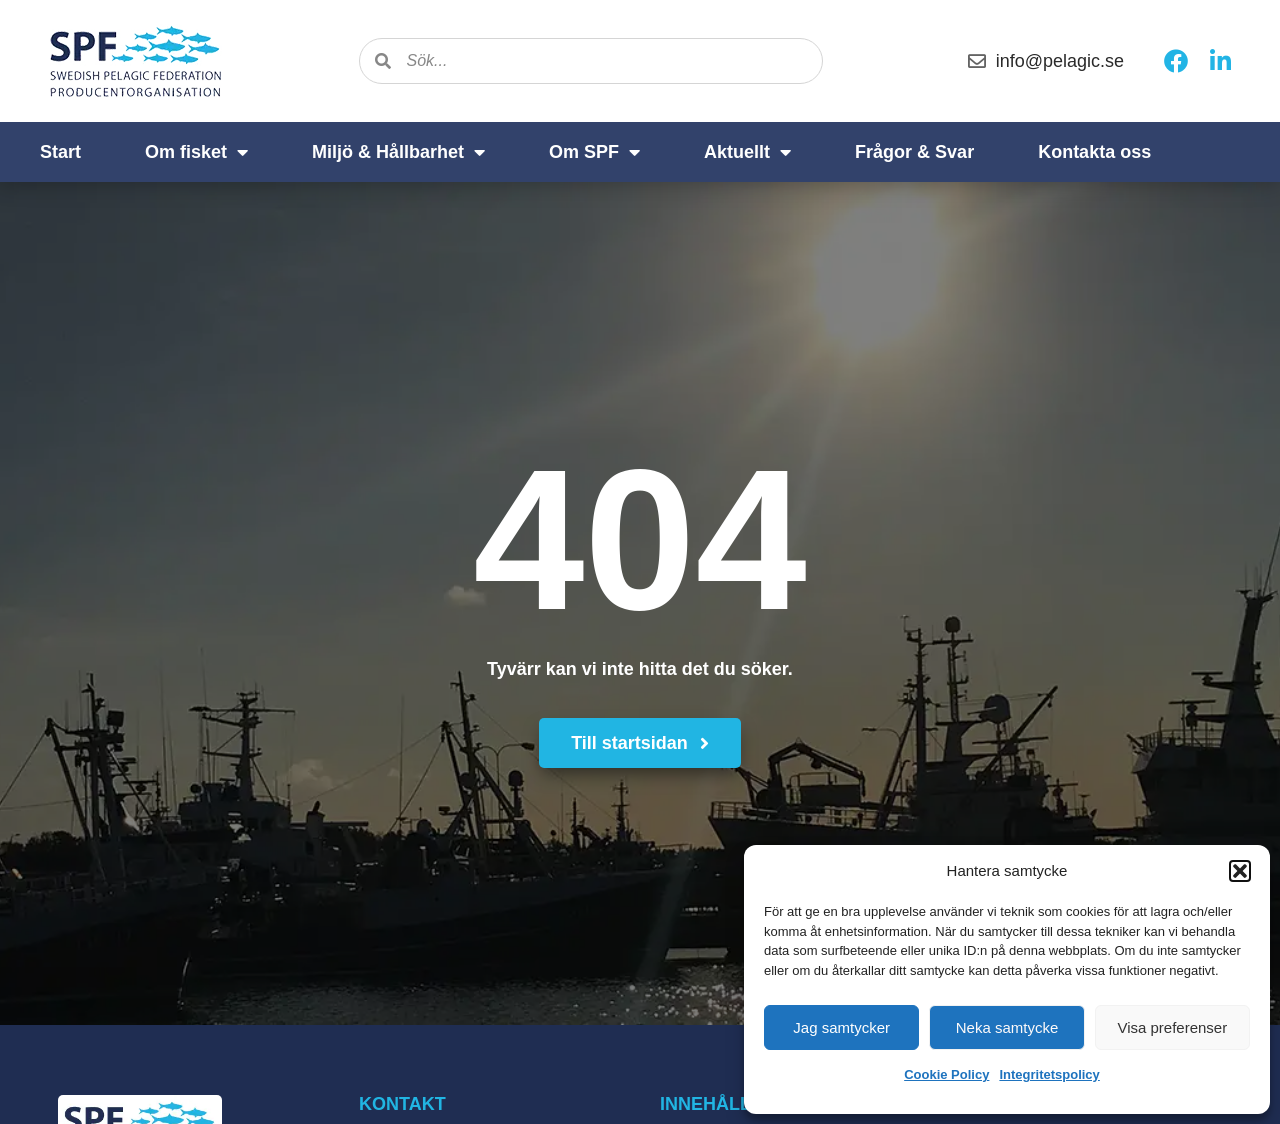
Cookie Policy (946, 1074)
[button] (1240, 871)
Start (60, 152)
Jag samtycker (841, 1027)
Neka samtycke (1007, 1027)
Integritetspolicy (1049, 1074)
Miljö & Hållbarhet (398, 152)
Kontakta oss (1094, 152)
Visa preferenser (1172, 1027)
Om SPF (594, 152)
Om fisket (196, 152)
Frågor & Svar (914, 152)
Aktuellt (747, 152)
